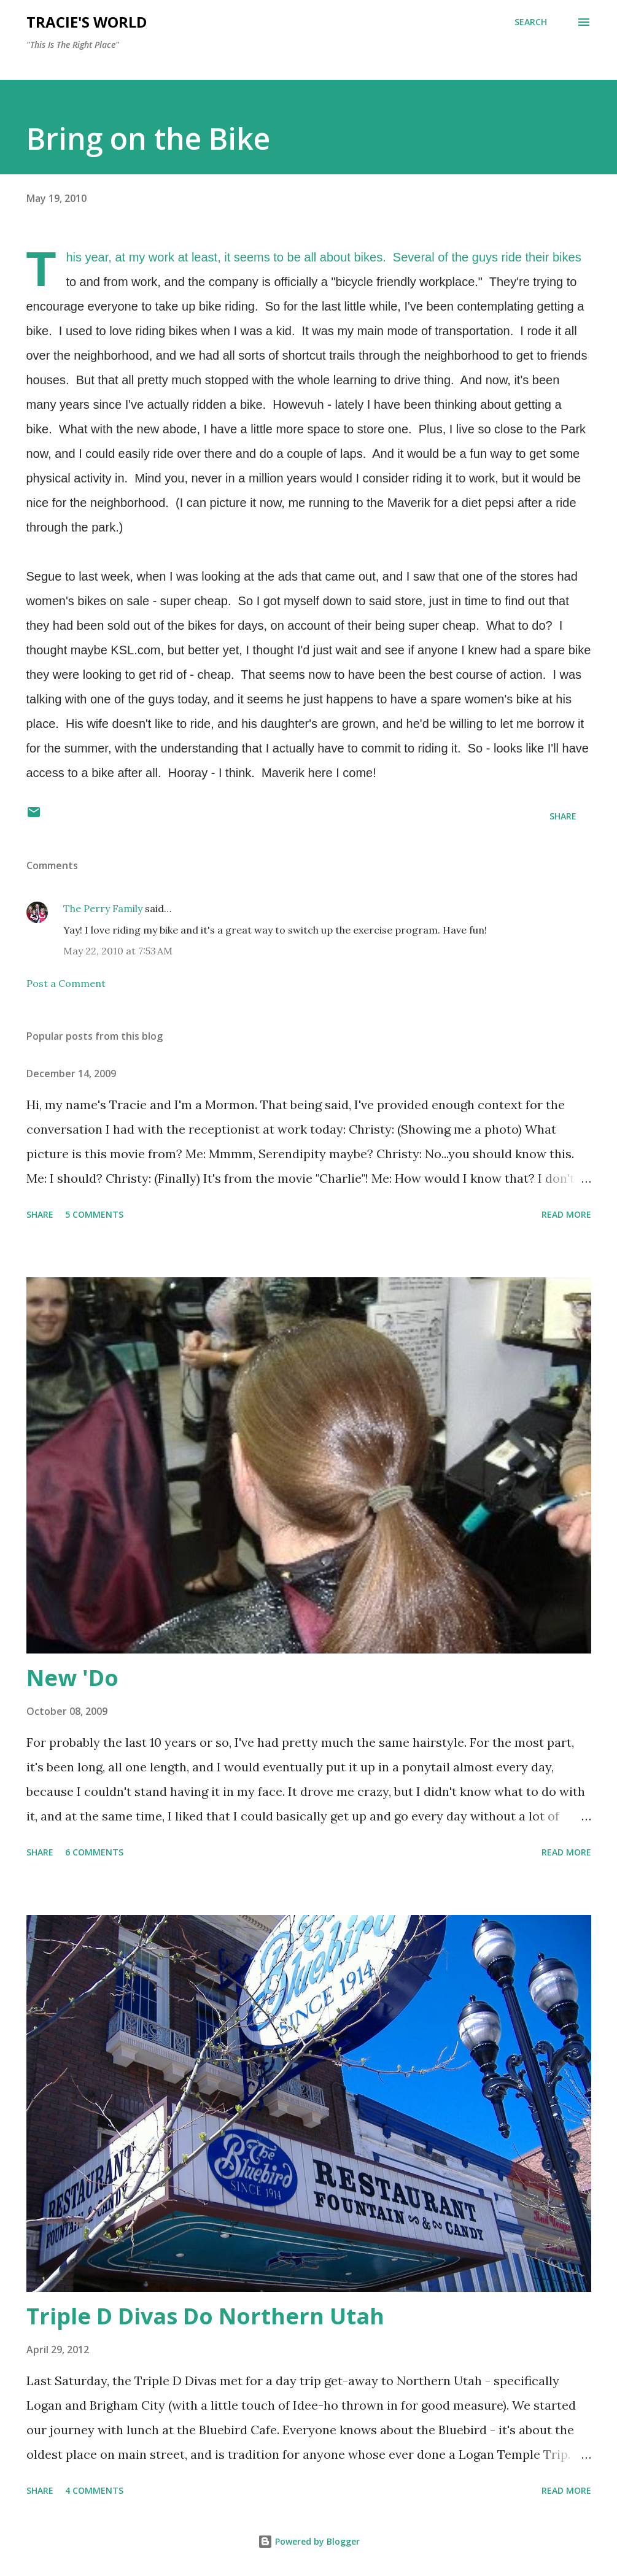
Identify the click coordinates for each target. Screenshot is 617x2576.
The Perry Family (102, 908)
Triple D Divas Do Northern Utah (205, 2316)
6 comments (94, 1852)
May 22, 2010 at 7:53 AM (118, 951)
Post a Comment (66, 983)
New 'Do (72, 1678)
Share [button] (562, 816)
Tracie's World (86, 22)
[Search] (530, 22)
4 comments (94, 2490)
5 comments (94, 1214)
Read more (566, 1214)
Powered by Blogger (309, 2541)
